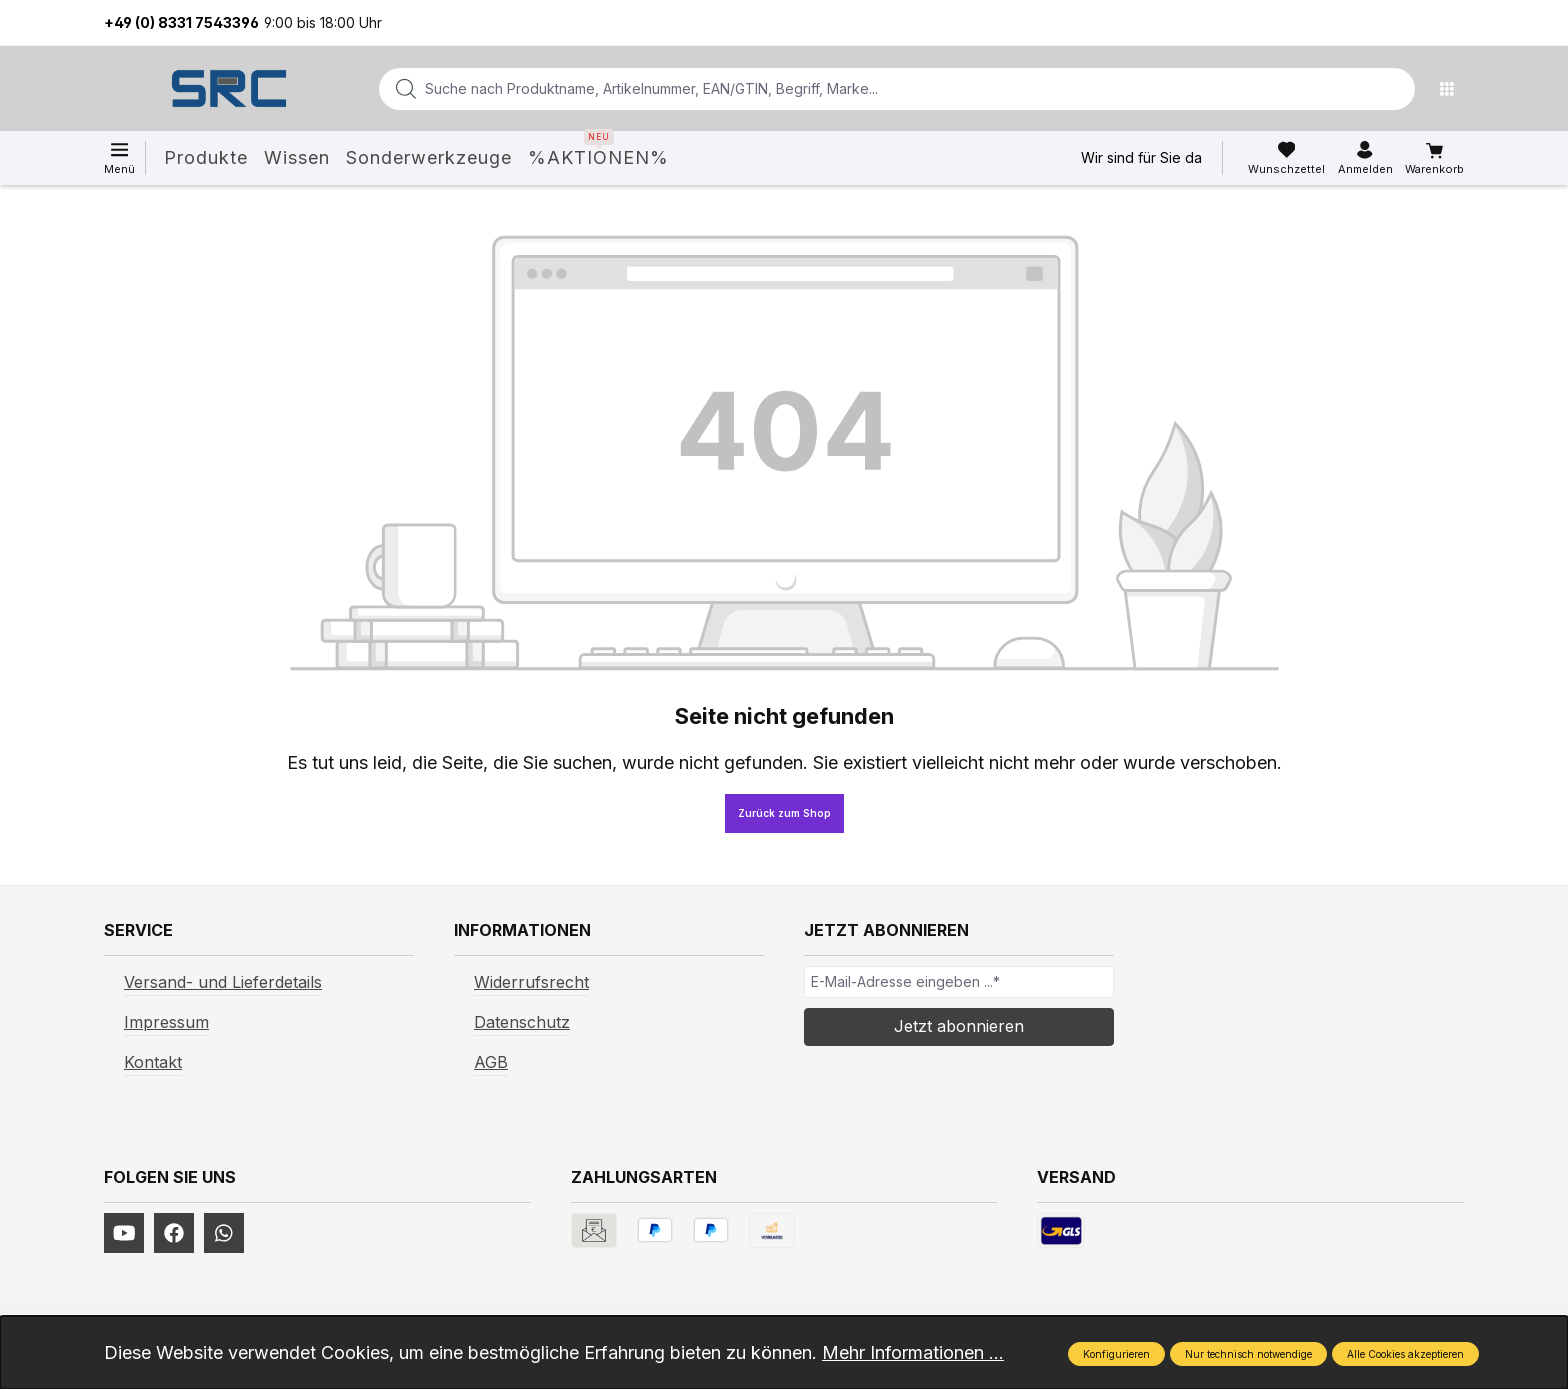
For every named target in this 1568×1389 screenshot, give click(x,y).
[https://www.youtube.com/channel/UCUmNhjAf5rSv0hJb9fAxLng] (124, 1233)
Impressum (166, 1022)
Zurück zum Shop (784, 813)
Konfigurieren (1116, 1354)
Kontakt (153, 1062)
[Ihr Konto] (1365, 158)
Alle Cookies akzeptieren (1405, 1354)
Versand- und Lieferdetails (223, 982)
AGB (491, 1062)
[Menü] (1452, 89)
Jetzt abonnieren (959, 1026)
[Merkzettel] (1286, 158)
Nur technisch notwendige (1248, 1354)
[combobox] (865, 89)
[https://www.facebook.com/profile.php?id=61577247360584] (174, 1233)
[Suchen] (1394, 89)
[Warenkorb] (1434, 159)
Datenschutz (522, 1022)
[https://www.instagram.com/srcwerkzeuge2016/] (224, 1233)
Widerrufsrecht (531, 982)
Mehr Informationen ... (913, 1352)
